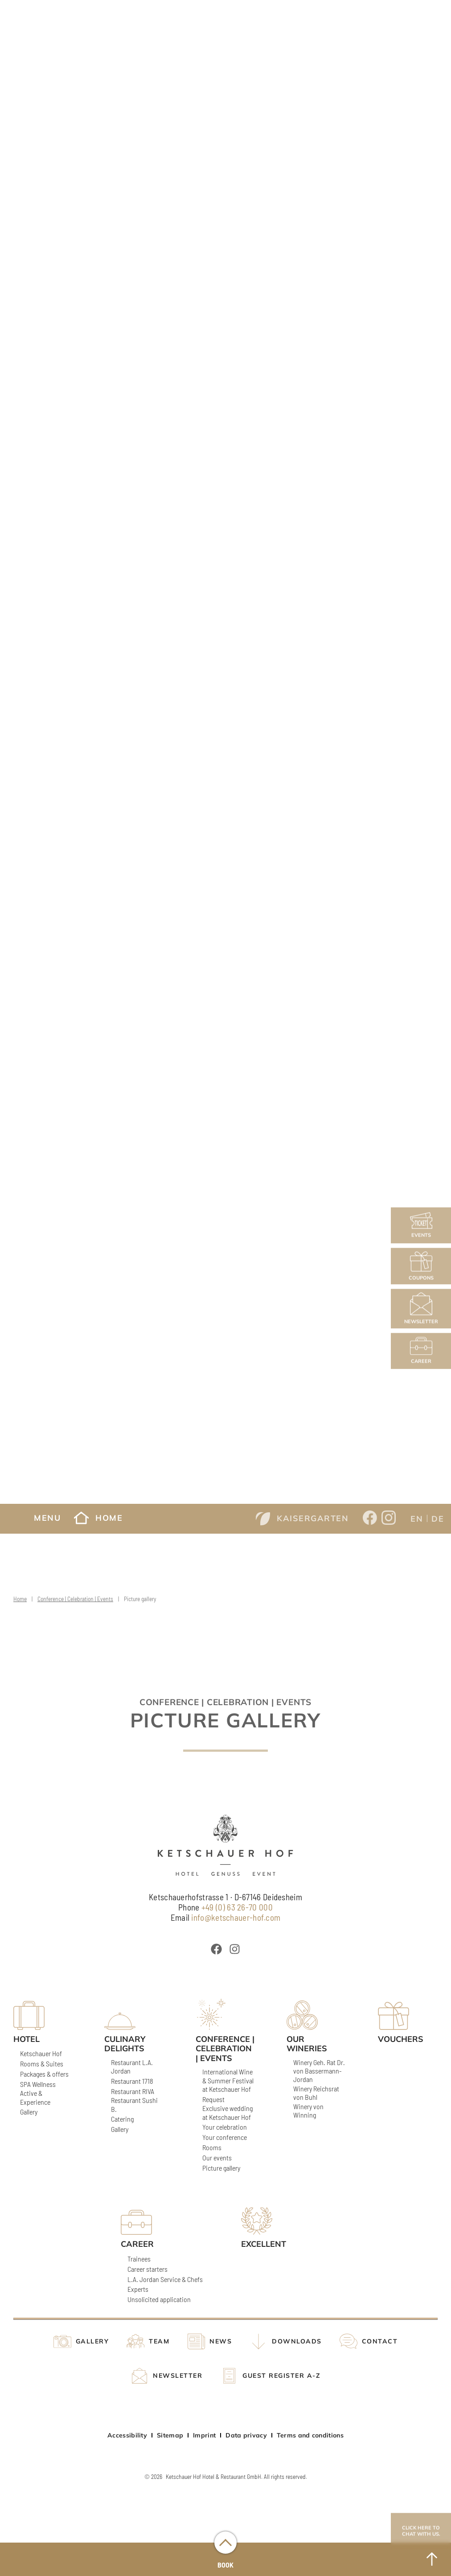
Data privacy (246, 2435)
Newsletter (421, 1309)
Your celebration (224, 2127)
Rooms (211, 2147)
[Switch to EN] (416, 1518)
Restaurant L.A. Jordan (132, 2066)
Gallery (28, 2111)
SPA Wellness (38, 2084)
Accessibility (127, 2435)
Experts (137, 2289)
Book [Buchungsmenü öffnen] (225, 2564)
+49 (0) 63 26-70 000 (237, 1907)
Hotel (26, 2039)
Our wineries (307, 2043)
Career (421, 1350)
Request (213, 2099)
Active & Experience (35, 2097)
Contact (380, 2341)
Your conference (224, 2137)
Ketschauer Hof (41, 2053)
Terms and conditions (310, 2435)
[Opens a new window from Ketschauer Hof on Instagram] (388, 1518)
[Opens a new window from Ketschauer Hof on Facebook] (370, 1518)
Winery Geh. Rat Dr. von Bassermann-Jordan (319, 2070)
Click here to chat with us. (421, 2531)
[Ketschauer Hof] (225, 1845)
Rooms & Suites (41, 2063)
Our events (217, 2157)
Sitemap (170, 2435)
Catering (122, 2119)
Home (98, 1517)
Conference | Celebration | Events (75, 1605)
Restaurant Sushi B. (134, 2104)
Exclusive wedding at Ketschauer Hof (227, 2112)
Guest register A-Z (281, 2376)
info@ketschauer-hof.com (235, 1917)
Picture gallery (221, 2168)
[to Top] (432, 2559)
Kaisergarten (302, 1518)
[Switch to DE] (437, 1518)
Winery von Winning (308, 2110)
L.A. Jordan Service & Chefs (165, 2279)
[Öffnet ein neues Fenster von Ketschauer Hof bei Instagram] (234, 1949)
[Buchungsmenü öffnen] (225, 2542)
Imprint (204, 2435)
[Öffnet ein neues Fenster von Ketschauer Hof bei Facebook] (216, 1949)
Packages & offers (44, 2074)
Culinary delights (124, 2043)
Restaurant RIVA (132, 2091)
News (220, 2341)
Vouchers (400, 2039)
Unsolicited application (159, 2299)
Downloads (297, 2341)
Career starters (147, 2269)
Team (159, 2341)
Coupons (421, 1266)
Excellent (263, 2244)
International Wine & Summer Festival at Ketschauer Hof (228, 2080)
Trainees (139, 2258)
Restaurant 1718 (132, 2081)
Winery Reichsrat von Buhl (316, 2092)
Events (421, 1225)
